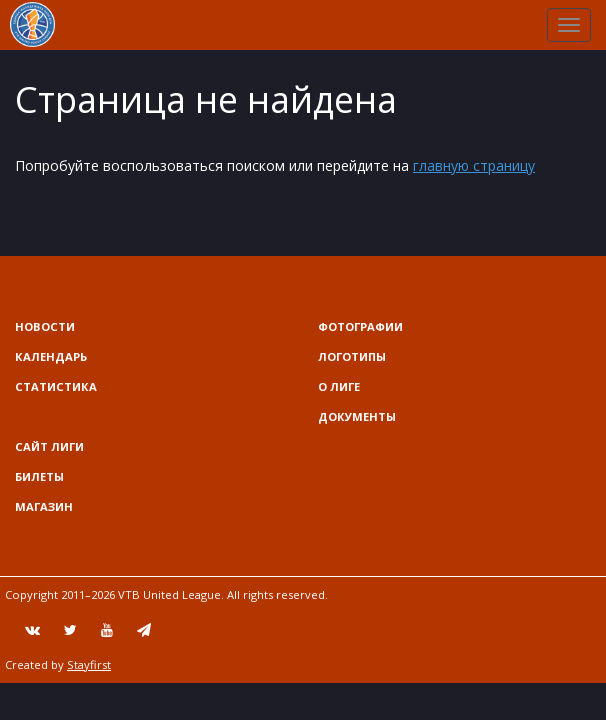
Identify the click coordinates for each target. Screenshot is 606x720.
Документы (357, 416)
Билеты (39, 476)
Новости (45, 326)
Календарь (51, 356)
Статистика (56, 386)
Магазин (44, 506)
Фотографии (360, 326)
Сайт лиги (49, 446)
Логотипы (352, 356)
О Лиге (339, 386)
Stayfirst (89, 664)
